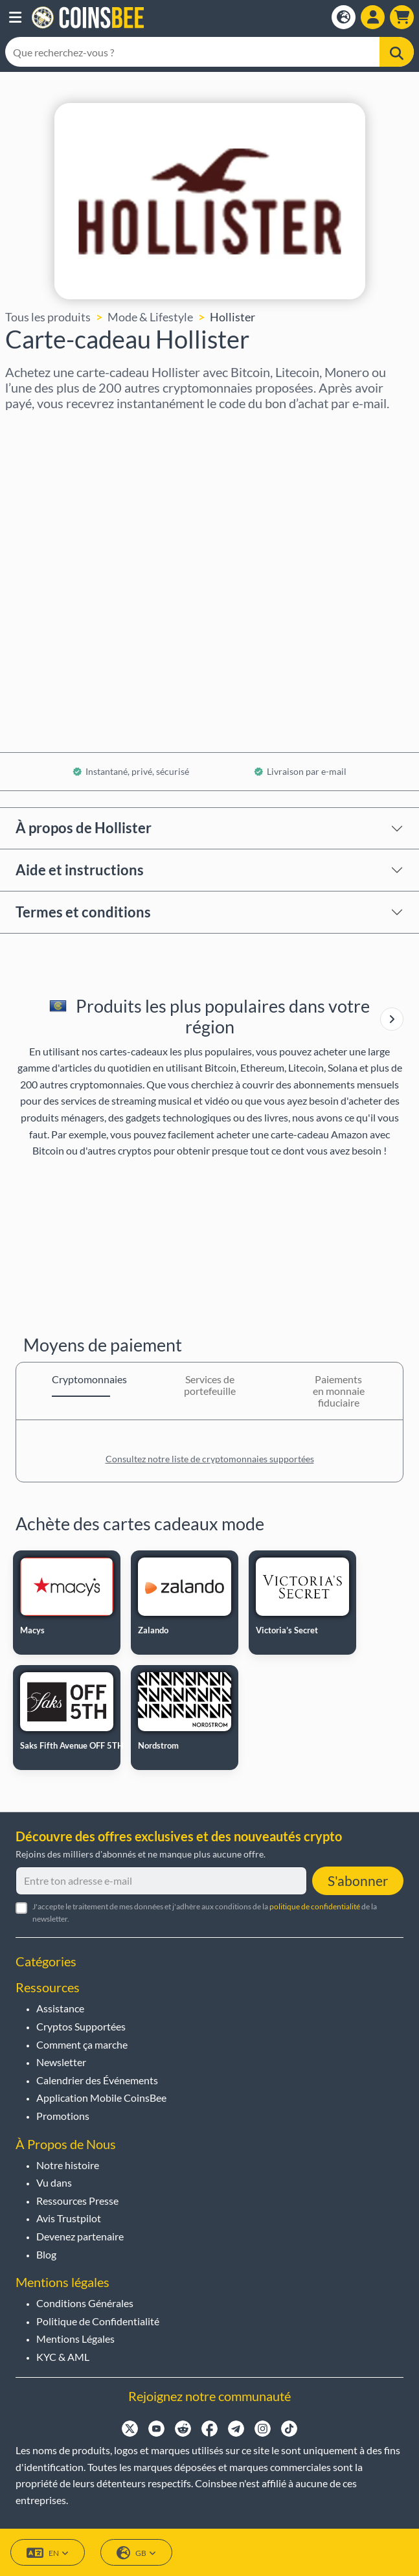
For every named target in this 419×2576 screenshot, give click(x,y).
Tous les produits (48, 317)
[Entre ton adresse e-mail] (161, 1881)
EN (48, 2553)
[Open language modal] (344, 17)
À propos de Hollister (84, 827)
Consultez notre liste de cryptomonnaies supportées (210, 1458)
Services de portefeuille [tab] (210, 1385)
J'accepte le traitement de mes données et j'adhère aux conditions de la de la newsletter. (204, 1913)
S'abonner (358, 1880)
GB (136, 2553)
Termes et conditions (83, 912)
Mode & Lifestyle (150, 317)
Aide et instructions (80, 870)
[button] (15, 17)
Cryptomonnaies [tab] (81, 1379)
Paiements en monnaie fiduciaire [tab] (339, 1391)
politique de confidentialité (314, 1906)
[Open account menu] (373, 17)
